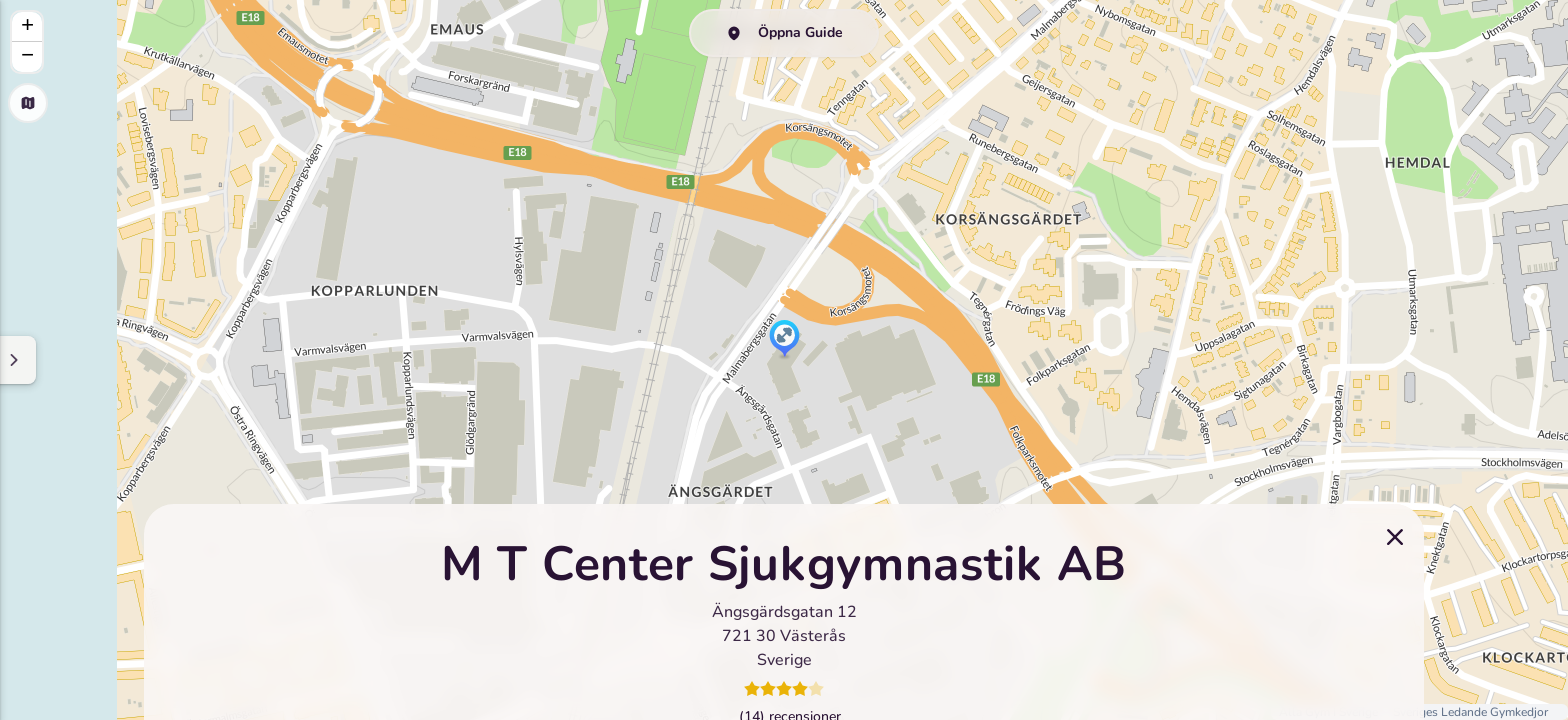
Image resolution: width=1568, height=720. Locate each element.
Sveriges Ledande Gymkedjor (1470, 712)
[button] (784, 340)
